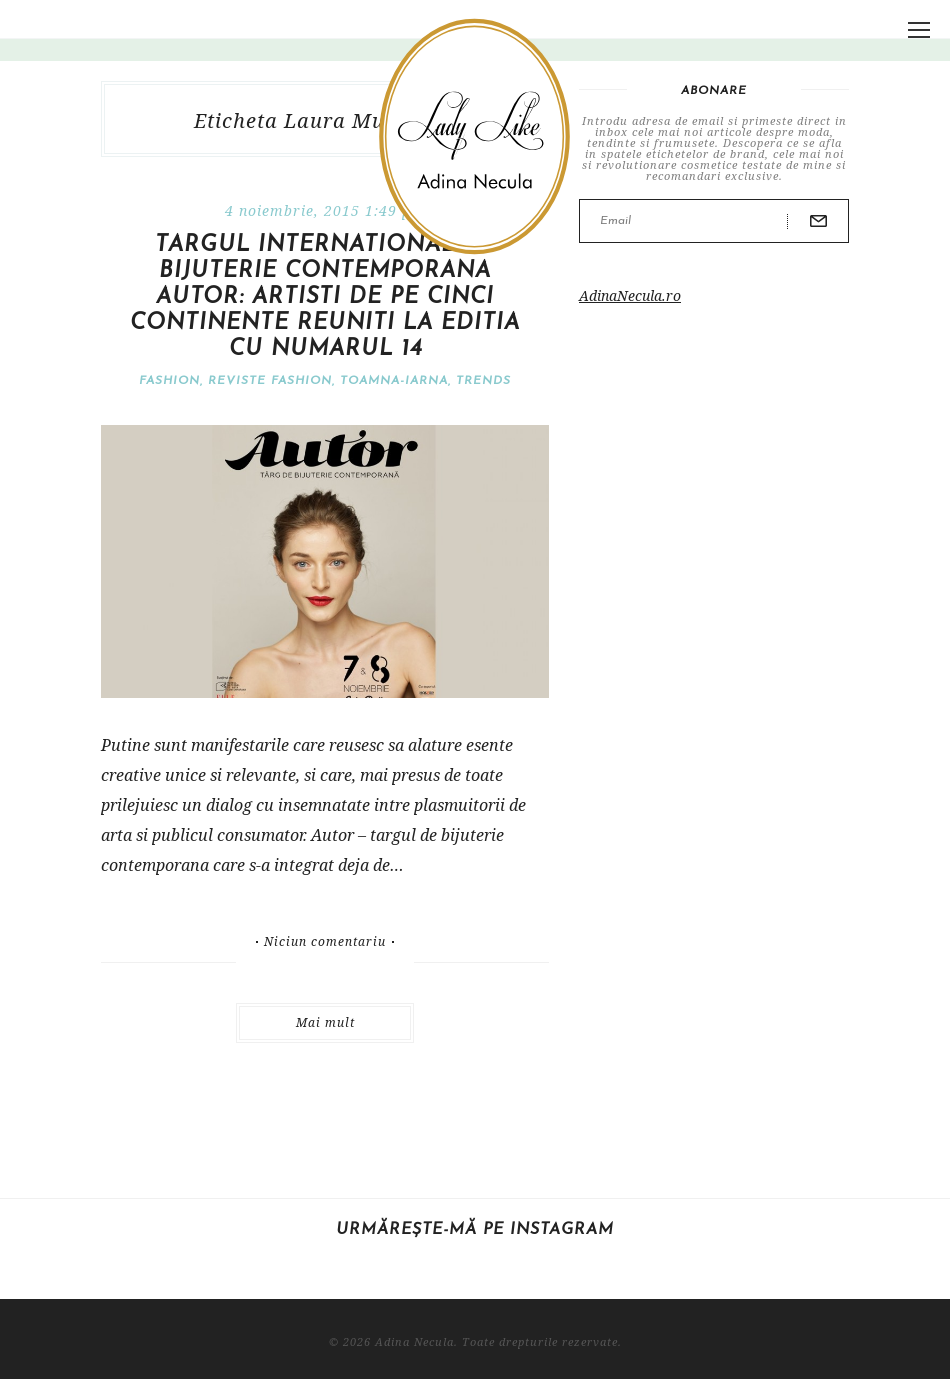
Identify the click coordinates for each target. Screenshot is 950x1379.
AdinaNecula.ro (630, 295)
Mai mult (325, 1022)
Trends (483, 381)
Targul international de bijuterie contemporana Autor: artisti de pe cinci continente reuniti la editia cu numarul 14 (325, 297)
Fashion (169, 381)
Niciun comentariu (325, 942)
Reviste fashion (270, 381)
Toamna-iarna (394, 381)
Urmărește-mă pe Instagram (475, 1230)
